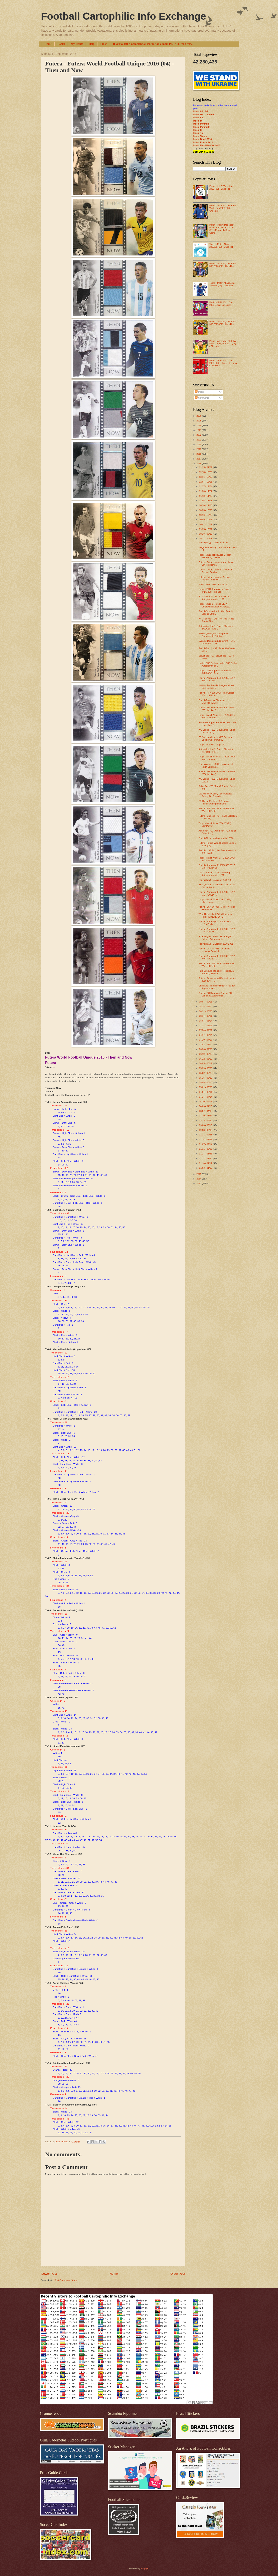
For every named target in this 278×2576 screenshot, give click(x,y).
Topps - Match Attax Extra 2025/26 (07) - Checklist (222, 284)
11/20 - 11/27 (206, 491)
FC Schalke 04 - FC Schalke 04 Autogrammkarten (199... (214, 597)
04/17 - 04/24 (206, 1097)
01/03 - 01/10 (206, 1168)
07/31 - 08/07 (206, 1025)
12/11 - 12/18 (206, 477)
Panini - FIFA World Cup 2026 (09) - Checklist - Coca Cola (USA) (223, 363)
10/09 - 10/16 (206, 519)
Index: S (197, 130)
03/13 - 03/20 (206, 1120)
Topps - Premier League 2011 (213, 744)
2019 (199, 449)
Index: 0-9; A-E (201, 111)
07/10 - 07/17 (206, 1040)
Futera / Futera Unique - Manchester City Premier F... (216, 563)
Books (61, 43)
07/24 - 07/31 (206, 1030)
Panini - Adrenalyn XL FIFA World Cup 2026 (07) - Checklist (222, 208)
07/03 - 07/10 (206, 1044)
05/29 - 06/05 (206, 1068)
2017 (199, 458)
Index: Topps (200, 136)
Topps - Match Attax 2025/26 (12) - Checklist (221, 245)
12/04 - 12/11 (206, 482)
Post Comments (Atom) (65, 2280)
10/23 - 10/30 (206, 510)
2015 (199, 1174)
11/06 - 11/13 (206, 500)
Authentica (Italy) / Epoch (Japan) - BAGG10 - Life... (216, 627)
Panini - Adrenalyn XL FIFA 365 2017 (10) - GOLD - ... (217, 930)
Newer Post (49, 2273)
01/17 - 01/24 (206, 1158)
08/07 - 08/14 (206, 1021)
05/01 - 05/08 (206, 1087)
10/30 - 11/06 (206, 505)
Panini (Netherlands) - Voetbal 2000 (216, 838)
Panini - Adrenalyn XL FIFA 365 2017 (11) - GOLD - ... (217, 893)
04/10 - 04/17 (206, 1101)
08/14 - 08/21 (206, 1016)
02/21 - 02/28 (206, 1134)
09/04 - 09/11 (206, 1001)
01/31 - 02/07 (206, 1149)
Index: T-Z (198, 133)
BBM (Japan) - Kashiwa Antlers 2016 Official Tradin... (217, 885)
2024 (199, 425)
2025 (199, 420)
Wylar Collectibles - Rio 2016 (213, 584)
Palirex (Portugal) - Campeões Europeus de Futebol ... (213, 634)
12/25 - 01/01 (206, 467)
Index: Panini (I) (201, 124)
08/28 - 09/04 (206, 1006)
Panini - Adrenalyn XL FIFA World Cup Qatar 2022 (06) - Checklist (222, 344)
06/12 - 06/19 (206, 1059)
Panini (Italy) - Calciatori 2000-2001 (216, 944)
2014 (199, 1178)
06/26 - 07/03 (206, 1049)
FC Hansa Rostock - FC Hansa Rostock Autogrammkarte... (214, 802)
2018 (199, 454)
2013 (199, 1183)
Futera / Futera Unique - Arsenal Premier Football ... (214, 578)
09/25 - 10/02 (206, 529)
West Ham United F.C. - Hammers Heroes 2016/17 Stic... (215, 915)
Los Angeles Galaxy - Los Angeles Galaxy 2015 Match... (215, 794)
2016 (199, 463)
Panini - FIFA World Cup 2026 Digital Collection (221, 303)
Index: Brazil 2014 (202, 139)
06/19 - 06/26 (206, 1054)
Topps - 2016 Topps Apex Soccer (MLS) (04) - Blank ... (215, 671)
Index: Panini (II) (201, 127)
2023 (199, 430)
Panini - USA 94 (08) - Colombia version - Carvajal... (214, 949)
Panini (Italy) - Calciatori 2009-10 (215, 880)
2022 (199, 435)
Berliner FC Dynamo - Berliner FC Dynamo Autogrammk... (215, 994)
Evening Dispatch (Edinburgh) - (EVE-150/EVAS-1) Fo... (217, 642)
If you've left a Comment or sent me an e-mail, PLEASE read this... (153, 43)
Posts (199, 392)
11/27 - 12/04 (206, 486)
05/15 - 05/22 (206, 1078)
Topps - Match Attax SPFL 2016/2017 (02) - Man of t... (217, 859)
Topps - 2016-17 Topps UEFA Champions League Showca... (215, 605)
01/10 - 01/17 (206, 1163)
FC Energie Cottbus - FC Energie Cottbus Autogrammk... (215, 937)
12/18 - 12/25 (206, 472)
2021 (199, 439)
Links (103, 43)
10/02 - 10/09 (206, 524)
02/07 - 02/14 (206, 1144)
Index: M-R (198, 121)
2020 (199, 444)
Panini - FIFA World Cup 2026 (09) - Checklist (221, 187)
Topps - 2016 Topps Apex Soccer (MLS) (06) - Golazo (215, 590)
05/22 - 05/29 (206, 1073)
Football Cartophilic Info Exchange (123, 16)
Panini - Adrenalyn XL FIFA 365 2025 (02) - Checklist (222, 322)
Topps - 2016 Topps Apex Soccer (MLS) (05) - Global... (215, 556)
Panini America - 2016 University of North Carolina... (216, 765)
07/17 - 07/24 (206, 1035)
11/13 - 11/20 (206, 496)
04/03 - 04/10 (206, 1106)
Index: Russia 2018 (203, 142)
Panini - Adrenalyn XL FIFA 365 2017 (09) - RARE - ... (217, 957)
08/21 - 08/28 (206, 1011)
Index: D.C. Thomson (204, 114)
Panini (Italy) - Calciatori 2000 (213, 542)
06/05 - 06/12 (206, 1063)
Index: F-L (198, 117)
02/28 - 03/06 (206, 1130)
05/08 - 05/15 (206, 1082)
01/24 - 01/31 (206, 1153)
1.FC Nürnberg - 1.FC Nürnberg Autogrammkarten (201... (214, 873)
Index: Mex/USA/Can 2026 (206, 145)
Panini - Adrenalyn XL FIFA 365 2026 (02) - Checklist (222, 264)
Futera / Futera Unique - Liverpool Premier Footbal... (215, 570)
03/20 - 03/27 (206, 1115)
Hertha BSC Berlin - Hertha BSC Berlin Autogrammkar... (218, 664)
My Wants (77, 43)
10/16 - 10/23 (206, 515)
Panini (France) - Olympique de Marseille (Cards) (214, 701)
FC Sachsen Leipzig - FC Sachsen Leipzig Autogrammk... (215, 738)
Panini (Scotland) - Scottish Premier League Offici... (216, 612)
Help (91, 43)
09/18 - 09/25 (206, 534)
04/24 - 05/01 (206, 1092)
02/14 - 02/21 (206, 1139)
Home (48, 43)
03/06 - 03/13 (206, 1125)
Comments (202, 398)
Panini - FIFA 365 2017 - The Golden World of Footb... (216, 694)
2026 (199, 416)
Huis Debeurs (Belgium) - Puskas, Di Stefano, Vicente (217, 972)
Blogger (145, 2568)
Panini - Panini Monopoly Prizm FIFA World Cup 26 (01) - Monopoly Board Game (221, 229)
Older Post (178, 2273)
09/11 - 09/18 (206, 538)
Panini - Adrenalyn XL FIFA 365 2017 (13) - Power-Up (217, 866)
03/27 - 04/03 (206, 1111)
